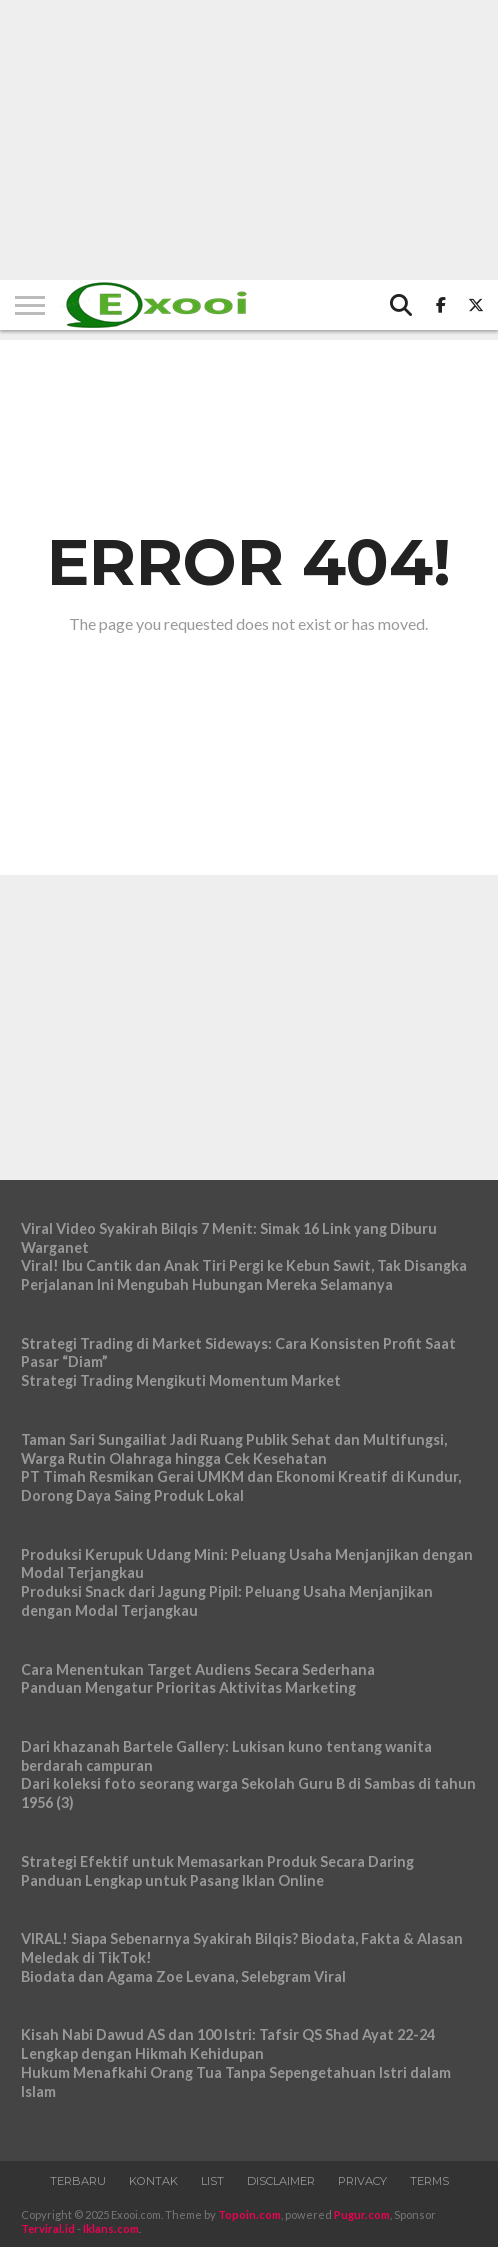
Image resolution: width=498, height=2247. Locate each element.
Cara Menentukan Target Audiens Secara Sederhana (198, 1669)
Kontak (153, 2181)
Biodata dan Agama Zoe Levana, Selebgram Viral (183, 1976)
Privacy (362, 2181)
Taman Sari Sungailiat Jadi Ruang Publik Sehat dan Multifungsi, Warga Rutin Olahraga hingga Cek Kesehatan (234, 1449)
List (212, 2181)
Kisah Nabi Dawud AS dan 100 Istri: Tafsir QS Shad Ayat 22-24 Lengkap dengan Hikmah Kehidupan (228, 2044)
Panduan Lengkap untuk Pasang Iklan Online (172, 1880)
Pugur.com (362, 2214)
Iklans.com (111, 2228)
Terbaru (78, 2181)
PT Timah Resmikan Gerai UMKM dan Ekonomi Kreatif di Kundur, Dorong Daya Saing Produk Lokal (241, 1486)
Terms (429, 2181)
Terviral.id (48, 2228)
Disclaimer (281, 2181)
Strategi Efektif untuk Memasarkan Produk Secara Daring (217, 1861)
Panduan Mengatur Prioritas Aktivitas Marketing (188, 1687)
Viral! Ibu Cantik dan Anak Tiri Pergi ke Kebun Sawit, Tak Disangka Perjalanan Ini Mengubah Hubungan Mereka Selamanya (244, 1275)
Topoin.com (249, 2214)
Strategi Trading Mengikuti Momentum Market (181, 1380)
